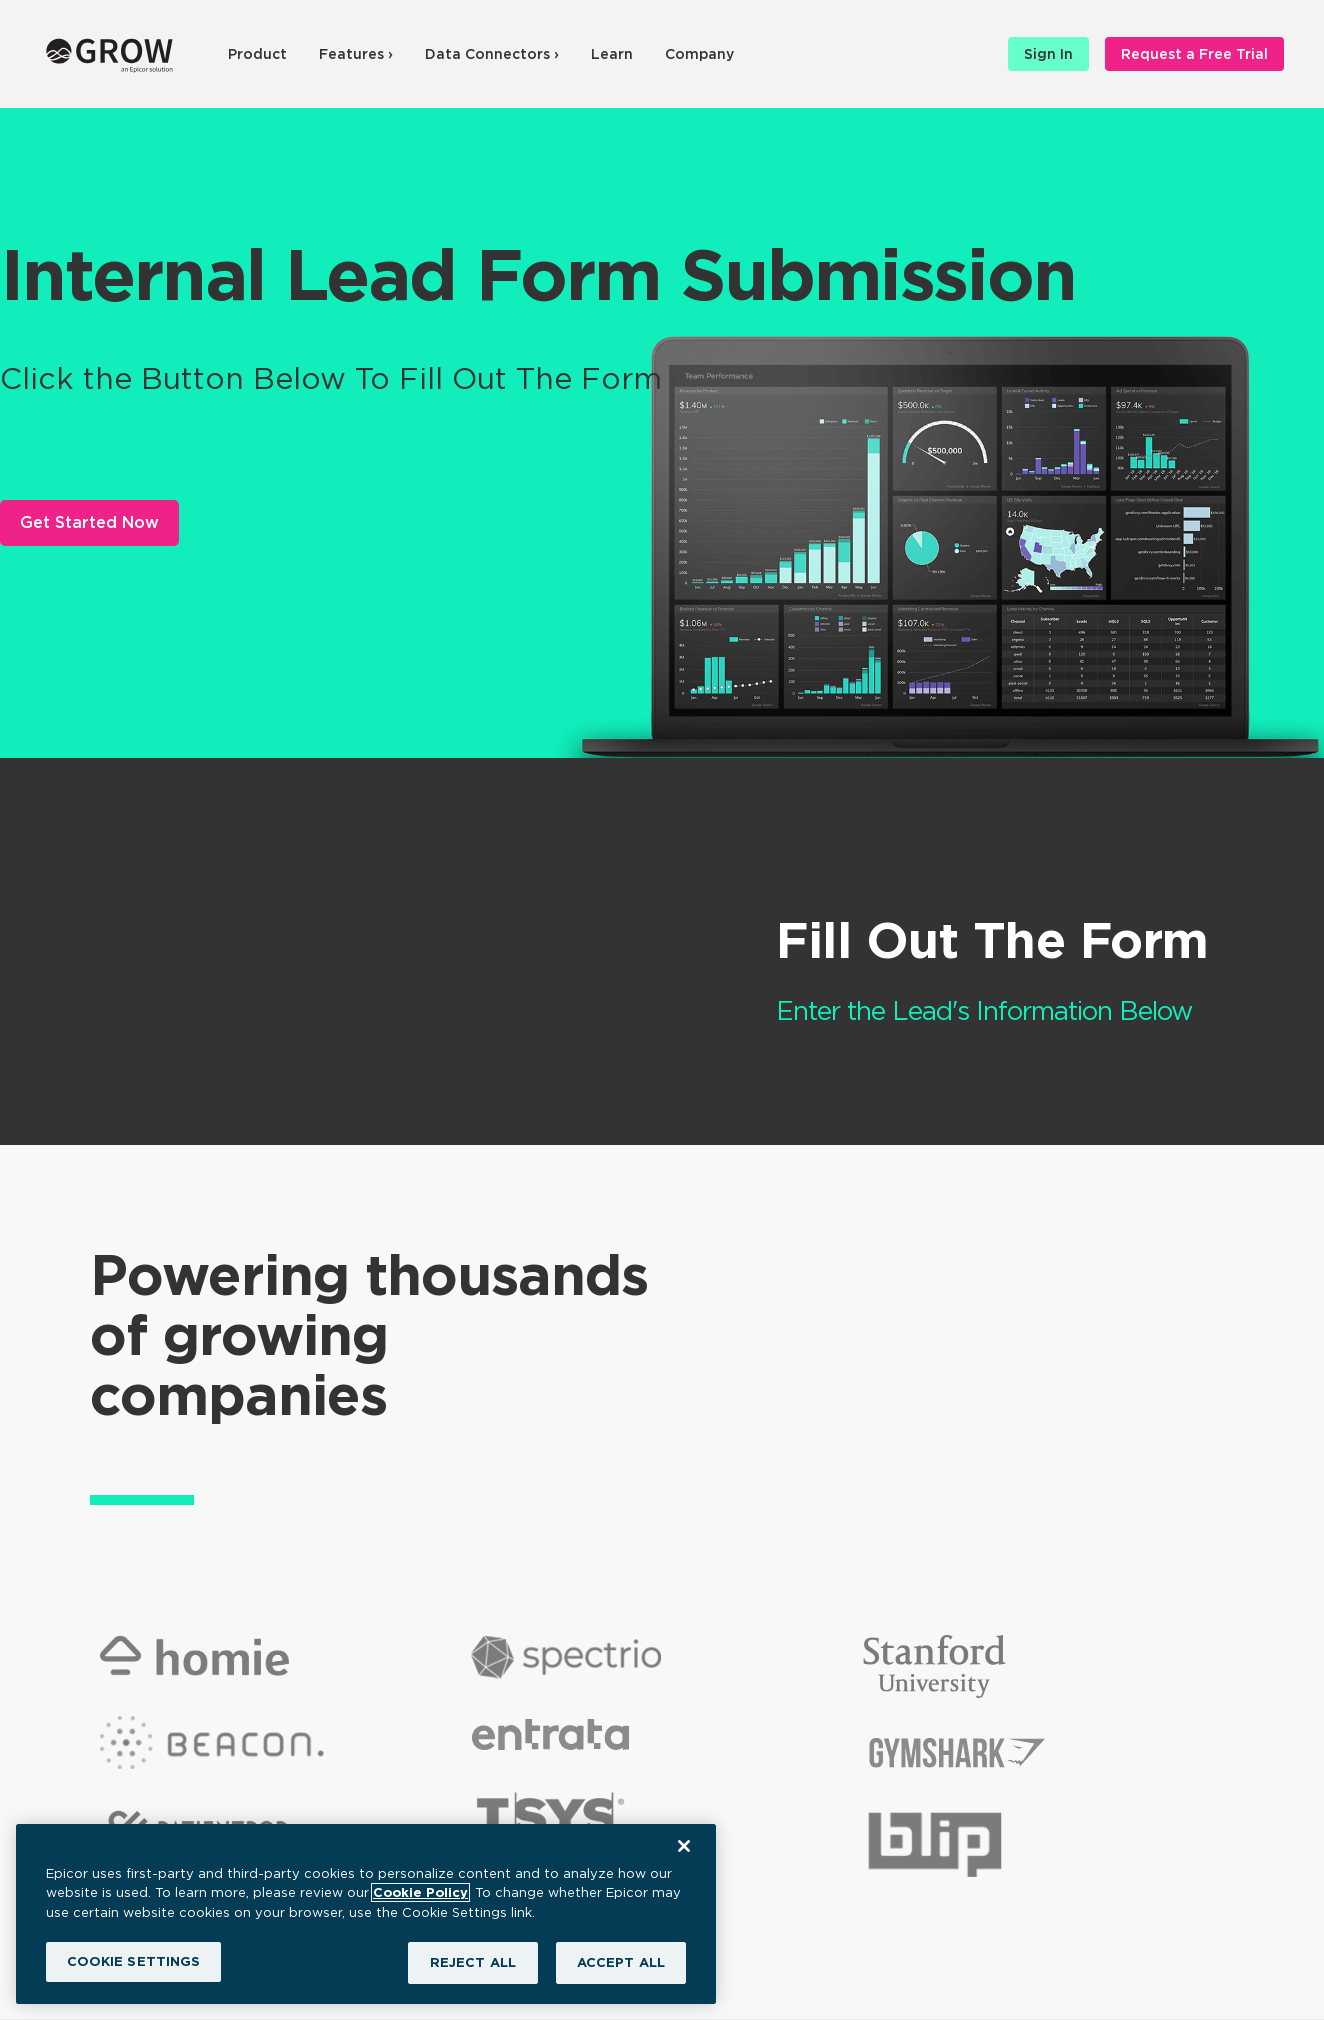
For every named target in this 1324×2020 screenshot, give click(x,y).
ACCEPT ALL (621, 1962)
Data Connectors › (492, 54)
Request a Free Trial (1194, 54)
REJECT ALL (473, 1962)
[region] (366, 1914)
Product (257, 54)
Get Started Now (89, 522)
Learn (612, 54)
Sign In (1048, 54)
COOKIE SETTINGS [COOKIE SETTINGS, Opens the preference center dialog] (134, 1961)
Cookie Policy (420, 1892)
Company (699, 54)
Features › (356, 54)
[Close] (684, 1846)
